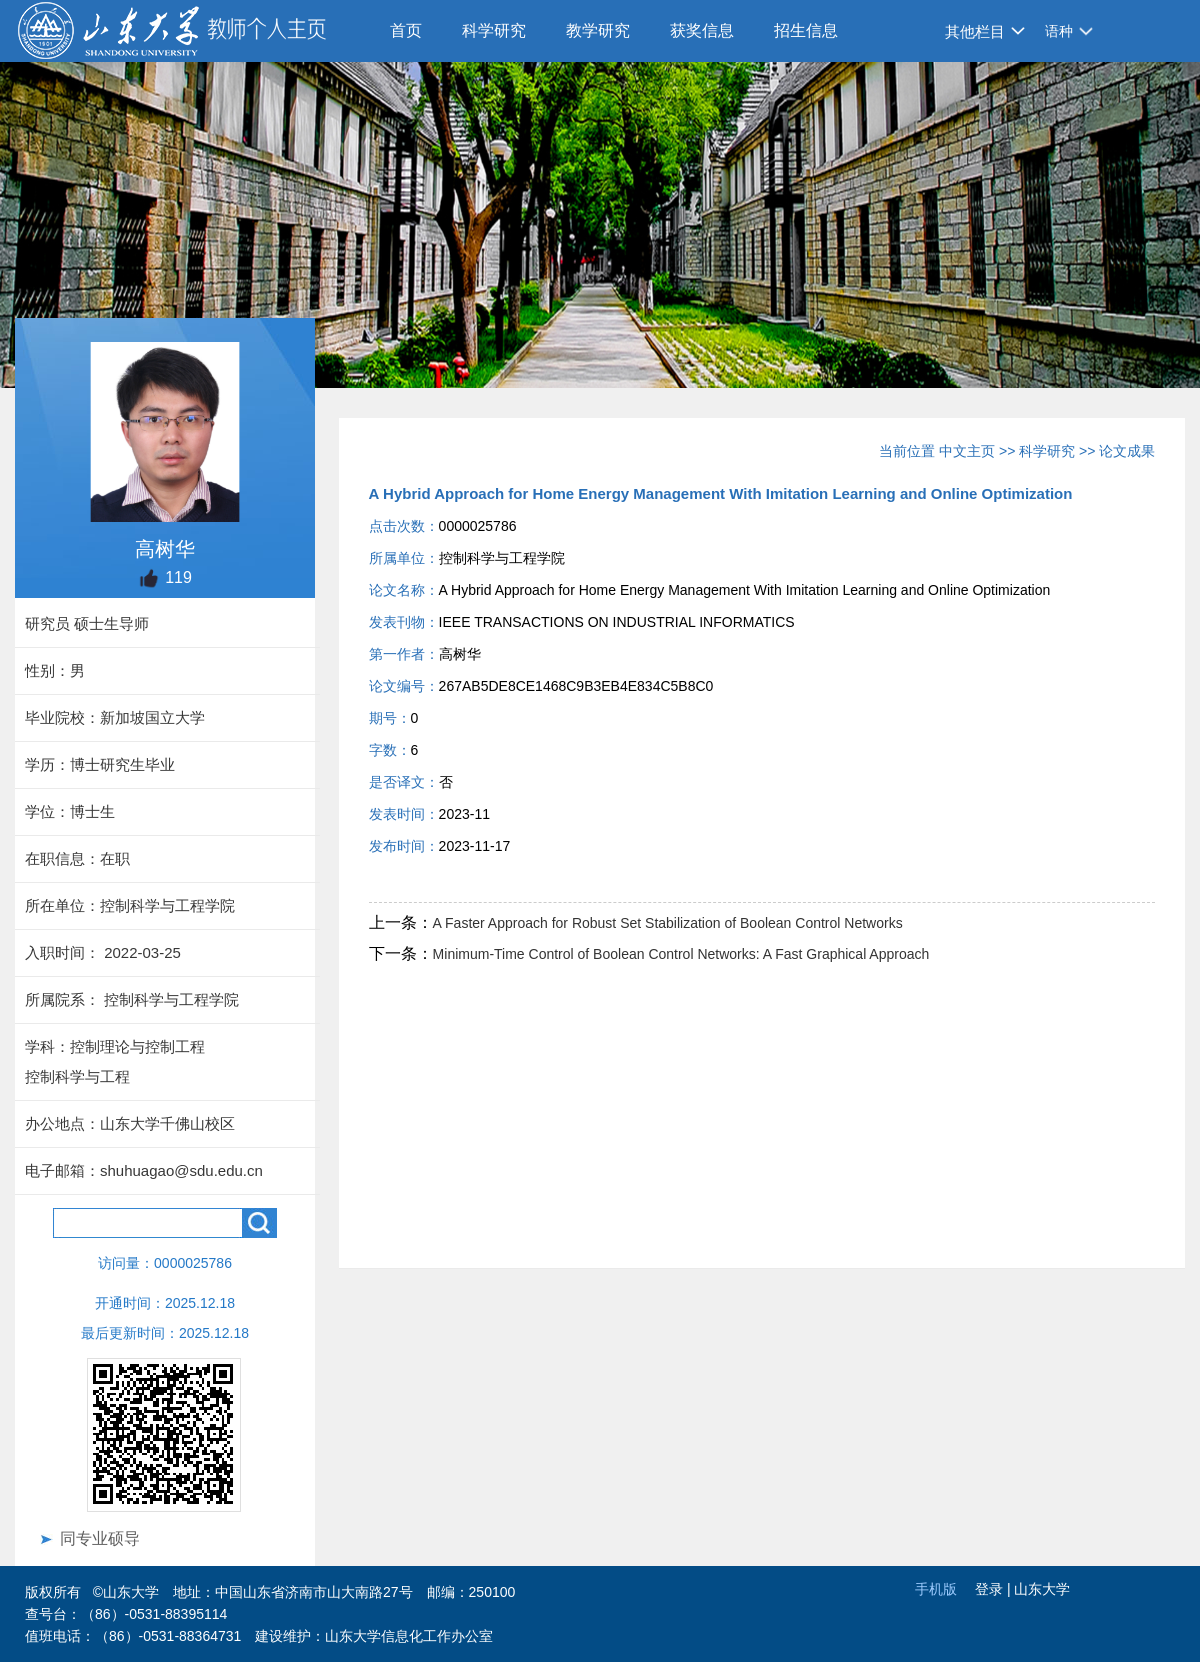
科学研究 (494, 30)
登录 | (994, 1589)
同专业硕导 (100, 1538)
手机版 (936, 1589)
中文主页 (967, 451)
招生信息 (806, 30)
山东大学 (1042, 1589)
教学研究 (598, 30)
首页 (406, 30)
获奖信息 (702, 30)
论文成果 (1127, 451)
